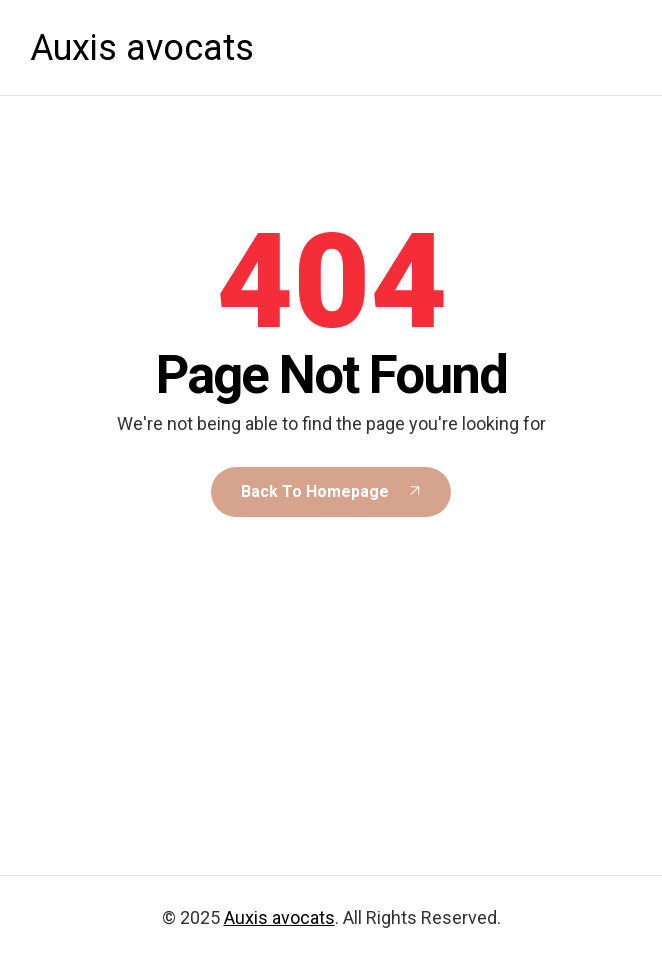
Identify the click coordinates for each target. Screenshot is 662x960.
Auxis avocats (142, 48)
